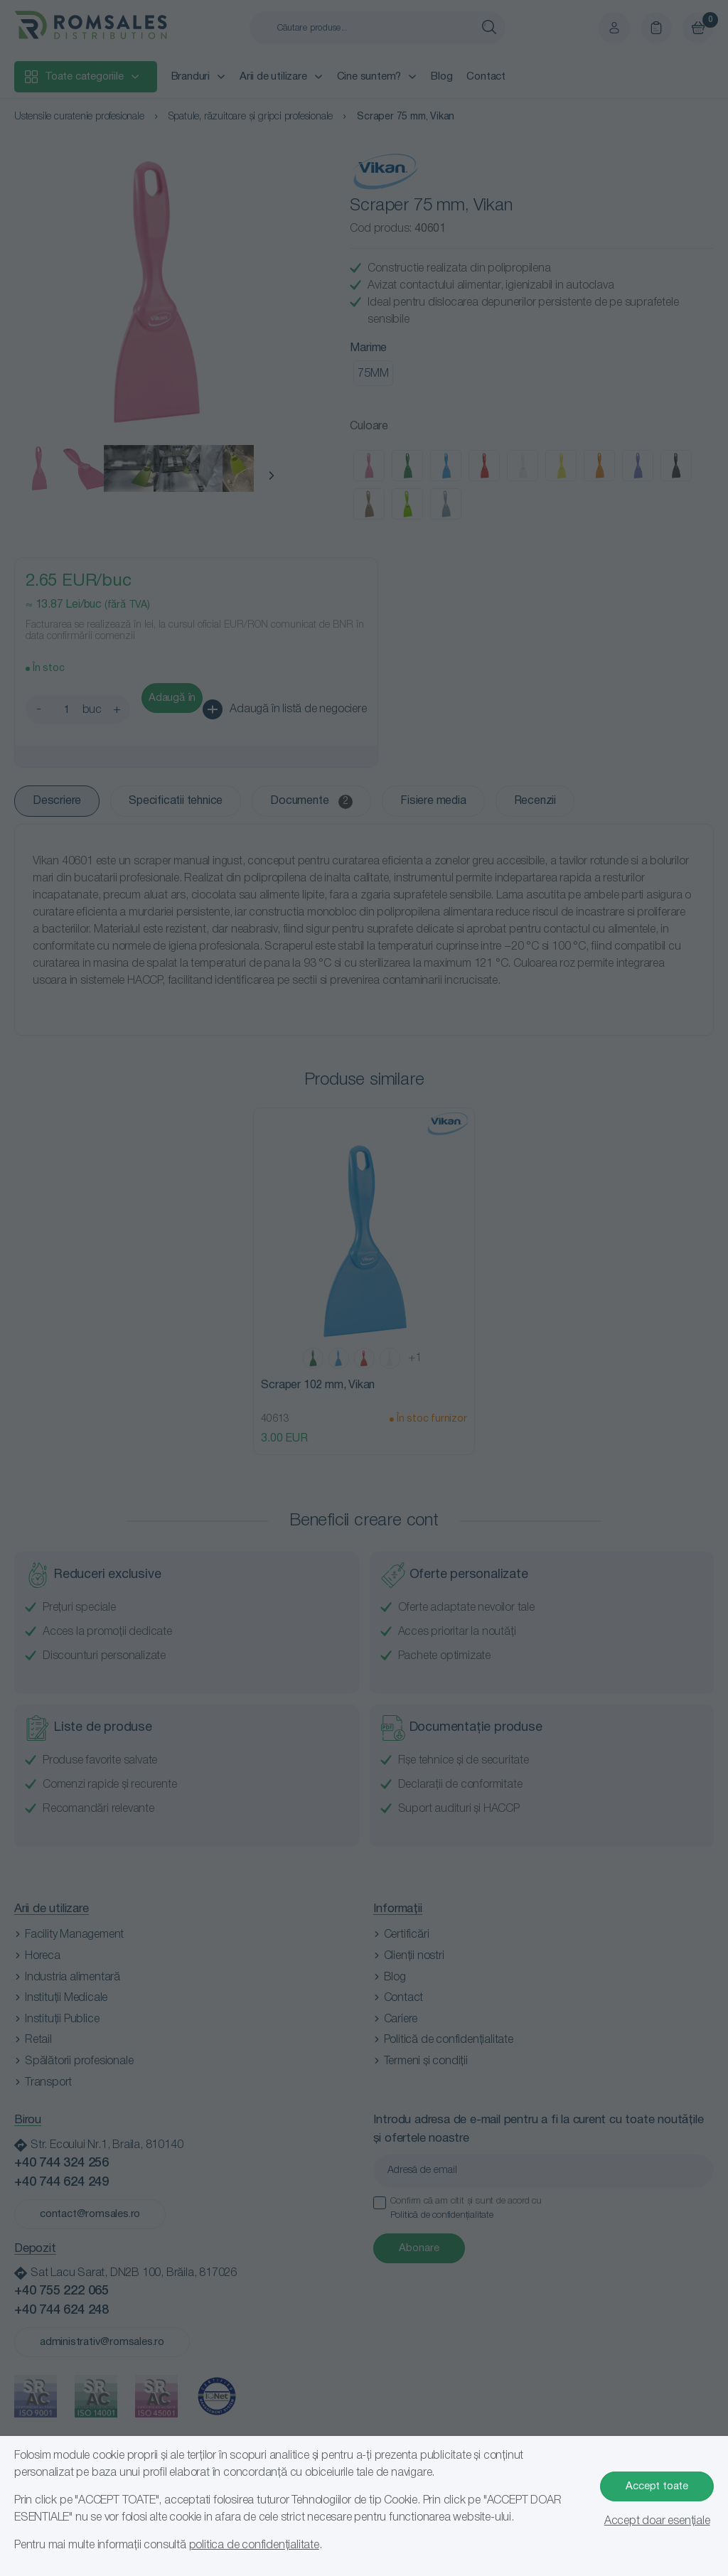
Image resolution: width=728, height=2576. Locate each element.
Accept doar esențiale (657, 2521)
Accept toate (657, 2486)
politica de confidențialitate (254, 2545)
